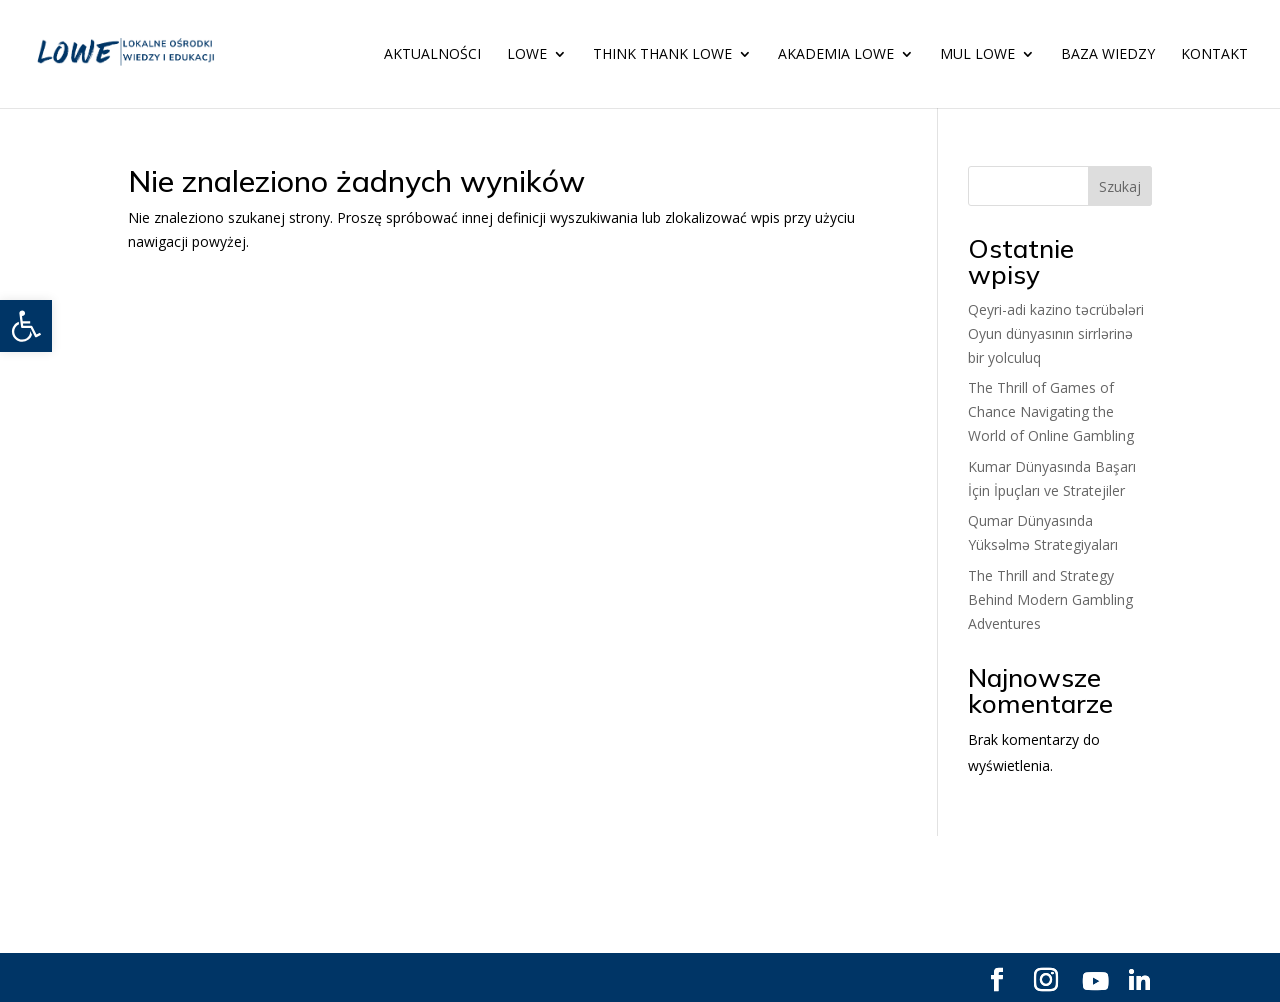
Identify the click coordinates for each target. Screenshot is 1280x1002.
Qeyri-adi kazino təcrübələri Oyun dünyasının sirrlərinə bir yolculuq (1056, 333)
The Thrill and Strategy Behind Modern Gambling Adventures (1050, 599)
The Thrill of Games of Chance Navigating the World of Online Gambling (1051, 411)
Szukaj (1120, 186)
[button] (26, 326)
